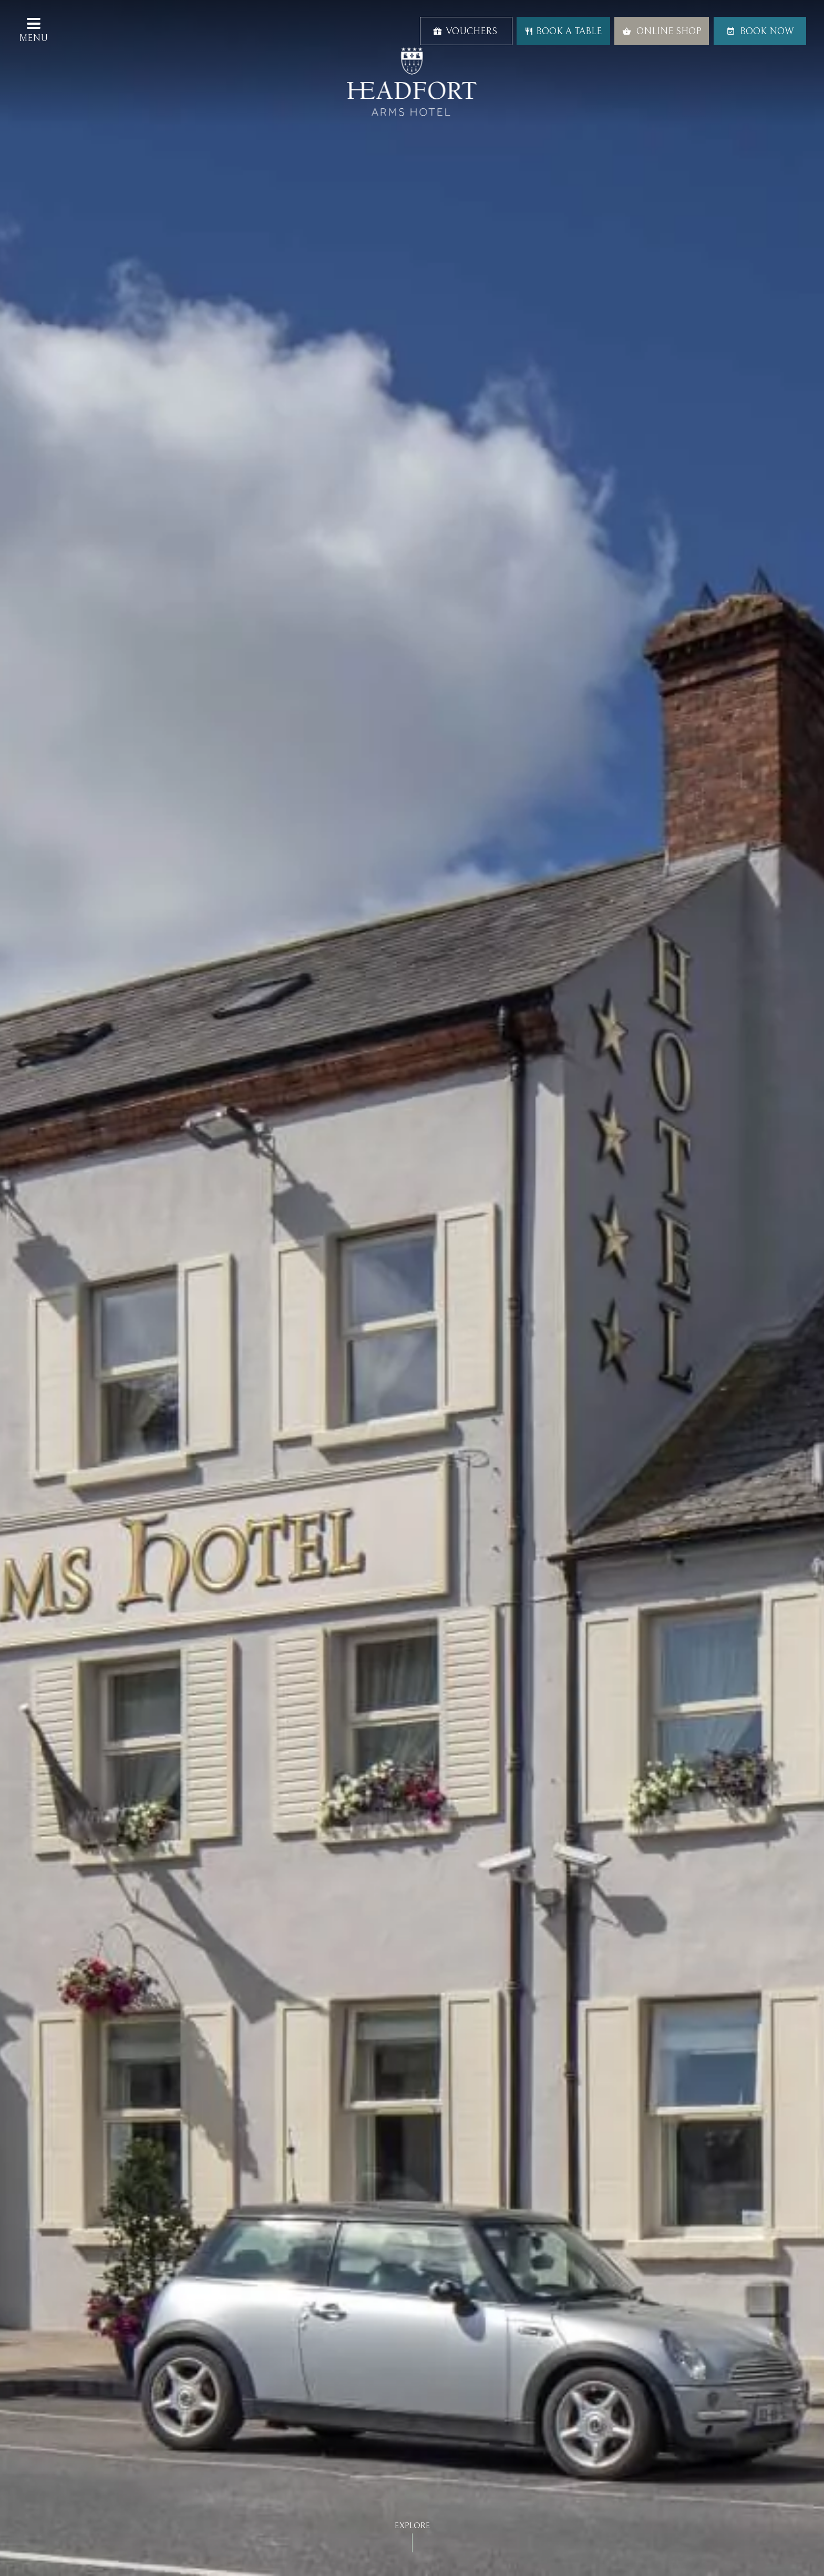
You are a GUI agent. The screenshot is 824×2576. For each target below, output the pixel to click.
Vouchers (465, 31)
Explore (412, 2525)
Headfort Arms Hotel (412, 81)
